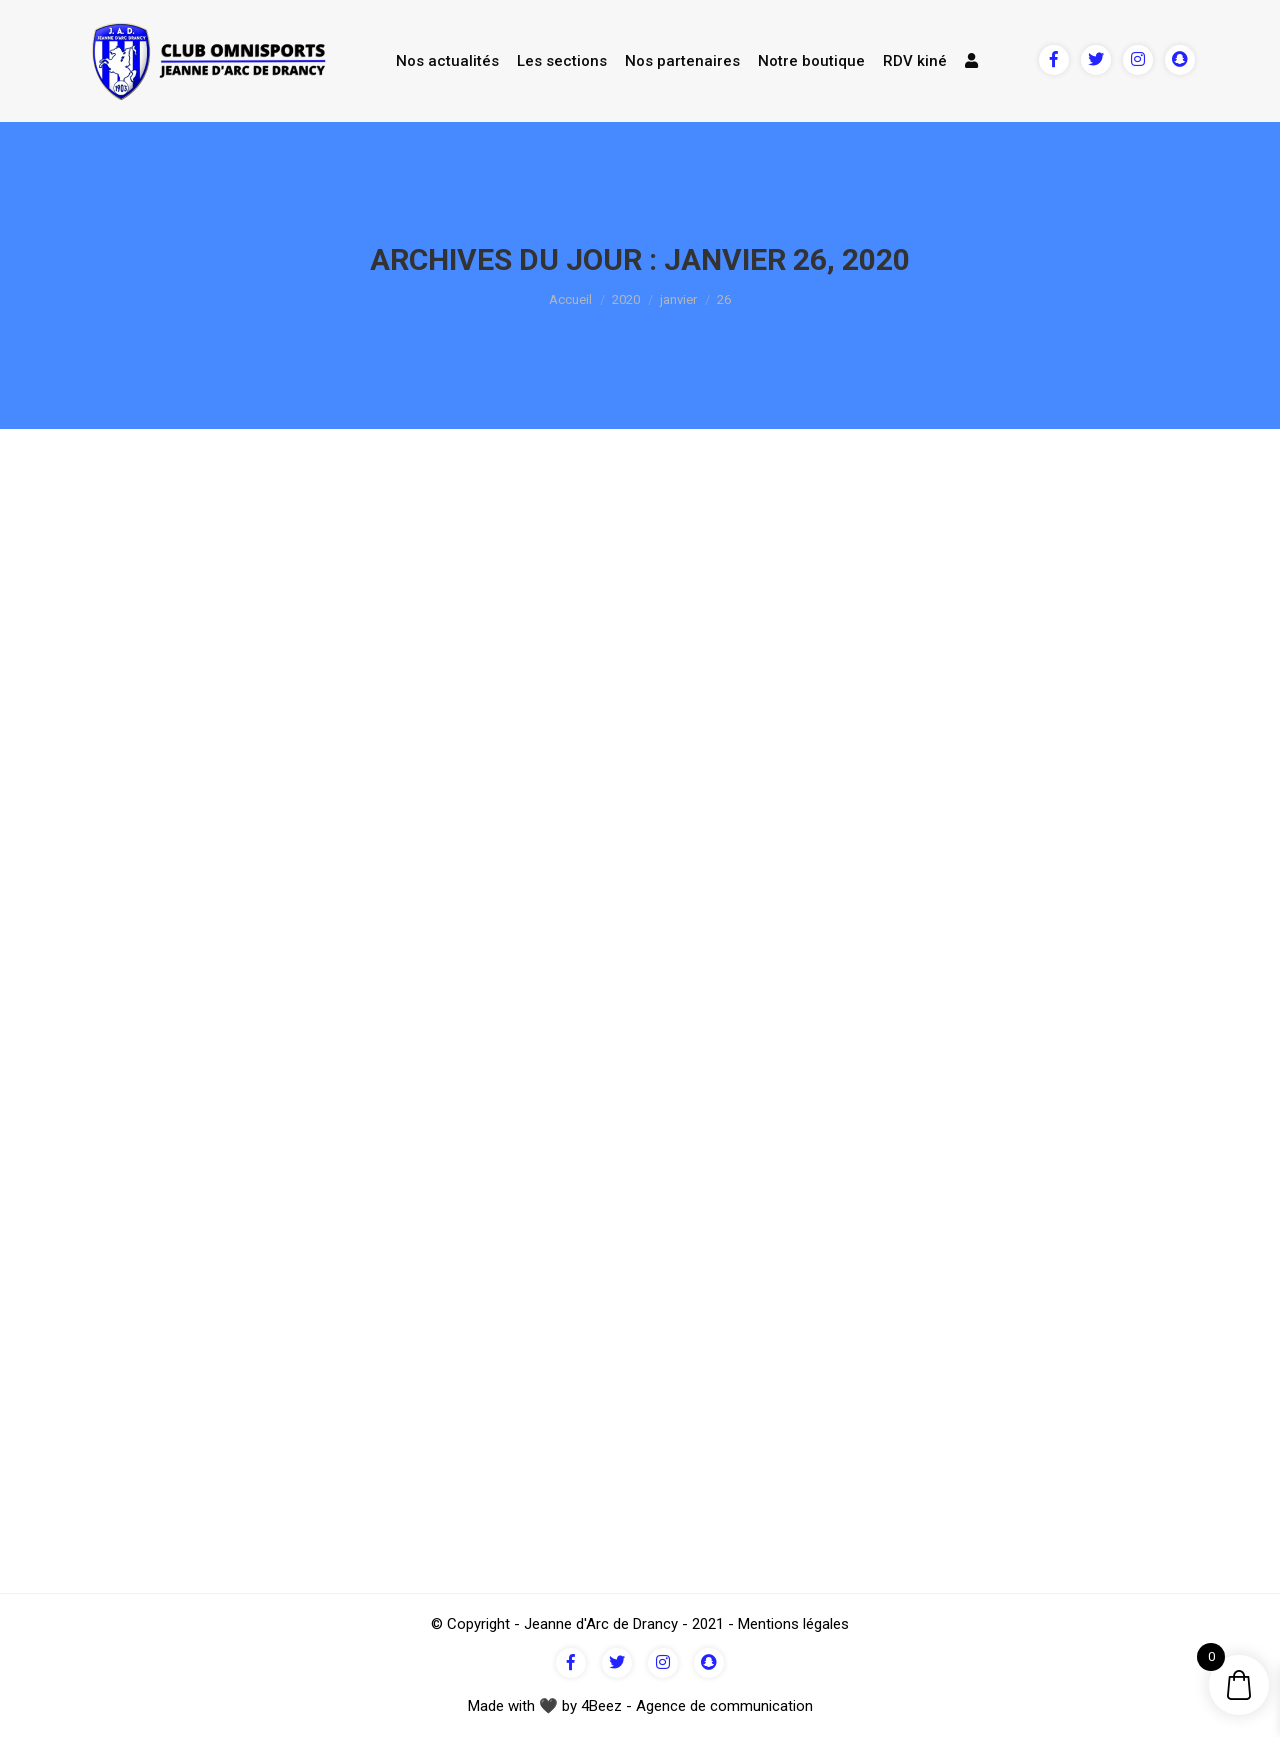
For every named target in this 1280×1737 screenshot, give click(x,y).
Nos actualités (447, 61)
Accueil (570, 299)
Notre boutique (811, 61)
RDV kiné (915, 61)
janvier (678, 299)
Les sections (562, 61)
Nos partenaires (682, 61)
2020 (626, 299)
